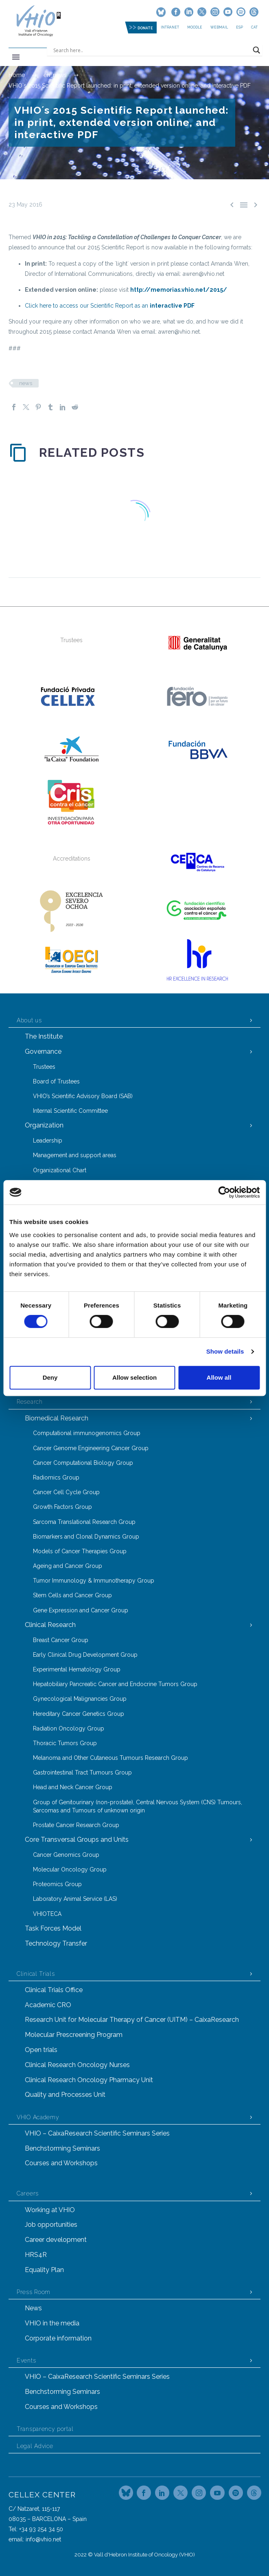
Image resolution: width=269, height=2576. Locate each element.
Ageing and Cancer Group (67, 1566)
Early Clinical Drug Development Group (85, 1654)
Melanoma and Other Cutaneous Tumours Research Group (110, 1758)
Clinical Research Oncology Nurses (77, 2065)
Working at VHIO (50, 2210)
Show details (225, 1351)
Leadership (47, 1140)
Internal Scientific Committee (70, 1110)
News (33, 2308)
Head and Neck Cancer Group (72, 1787)
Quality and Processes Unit (65, 2094)
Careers (28, 2193)
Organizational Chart (59, 1170)
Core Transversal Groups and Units (77, 1839)
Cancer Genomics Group (66, 1855)
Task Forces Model (53, 1928)
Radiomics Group (56, 1477)
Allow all (219, 1377)
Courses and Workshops (61, 2163)
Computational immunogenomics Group (86, 1433)
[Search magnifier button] (256, 50)
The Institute (44, 1036)
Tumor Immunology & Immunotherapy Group (93, 1580)
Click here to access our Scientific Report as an (110, 305)
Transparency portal (45, 2429)
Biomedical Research (56, 1418)
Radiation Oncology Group (68, 1728)
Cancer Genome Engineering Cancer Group (91, 1448)
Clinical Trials (36, 1974)
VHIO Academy (38, 2117)
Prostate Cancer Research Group (76, 1825)
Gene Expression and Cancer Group (80, 1610)
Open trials (41, 2050)
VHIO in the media (52, 2323)
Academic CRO (48, 2005)
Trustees (44, 1066)
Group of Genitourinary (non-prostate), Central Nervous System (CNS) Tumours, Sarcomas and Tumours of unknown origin (137, 1806)
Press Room (33, 2292)
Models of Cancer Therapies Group (80, 1551)
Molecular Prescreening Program (73, 2035)
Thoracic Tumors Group (65, 1743)
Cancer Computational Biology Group (83, 1463)
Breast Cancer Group (60, 1640)
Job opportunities (51, 2224)
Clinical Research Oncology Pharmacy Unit (89, 2080)
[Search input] (151, 50)
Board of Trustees (56, 1081)
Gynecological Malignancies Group (80, 1698)
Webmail (219, 27)
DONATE (145, 28)
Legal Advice (35, 2446)
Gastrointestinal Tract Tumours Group (82, 1772)
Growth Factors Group (62, 1507)
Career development (56, 2240)
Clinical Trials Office (54, 1990)
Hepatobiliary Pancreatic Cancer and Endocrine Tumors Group (115, 1684)
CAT (254, 27)
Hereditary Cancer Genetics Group (78, 1714)
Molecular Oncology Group (70, 1869)
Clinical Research (50, 1625)
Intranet (170, 27)
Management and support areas (74, 1155)
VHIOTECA (47, 1914)
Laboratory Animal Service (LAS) (75, 1899)
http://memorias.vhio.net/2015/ (178, 289)
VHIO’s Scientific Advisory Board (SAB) (83, 1096)
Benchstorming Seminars (62, 2148)
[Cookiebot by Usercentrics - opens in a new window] (224, 1192)
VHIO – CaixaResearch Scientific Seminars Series (97, 2133)
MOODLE (194, 27)
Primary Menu (16, 57)
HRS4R (36, 2255)
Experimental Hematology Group (76, 1669)
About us (29, 1020)
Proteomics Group (57, 1884)
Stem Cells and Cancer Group (72, 1595)
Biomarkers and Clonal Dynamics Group (86, 1536)
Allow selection (134, 1377)
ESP (239, 27)
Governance (43, 1051)
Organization (44, 1125)
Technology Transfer (56, 1943)
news (25, 383)
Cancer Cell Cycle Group (66, 1492)
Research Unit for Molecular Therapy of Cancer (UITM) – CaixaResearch (132, 2019)
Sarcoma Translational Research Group (84, 1522)
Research (30, 1401)
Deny (50, 1377)
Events (26, 2360)
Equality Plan (44, 2270)
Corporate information (58, 2338)
